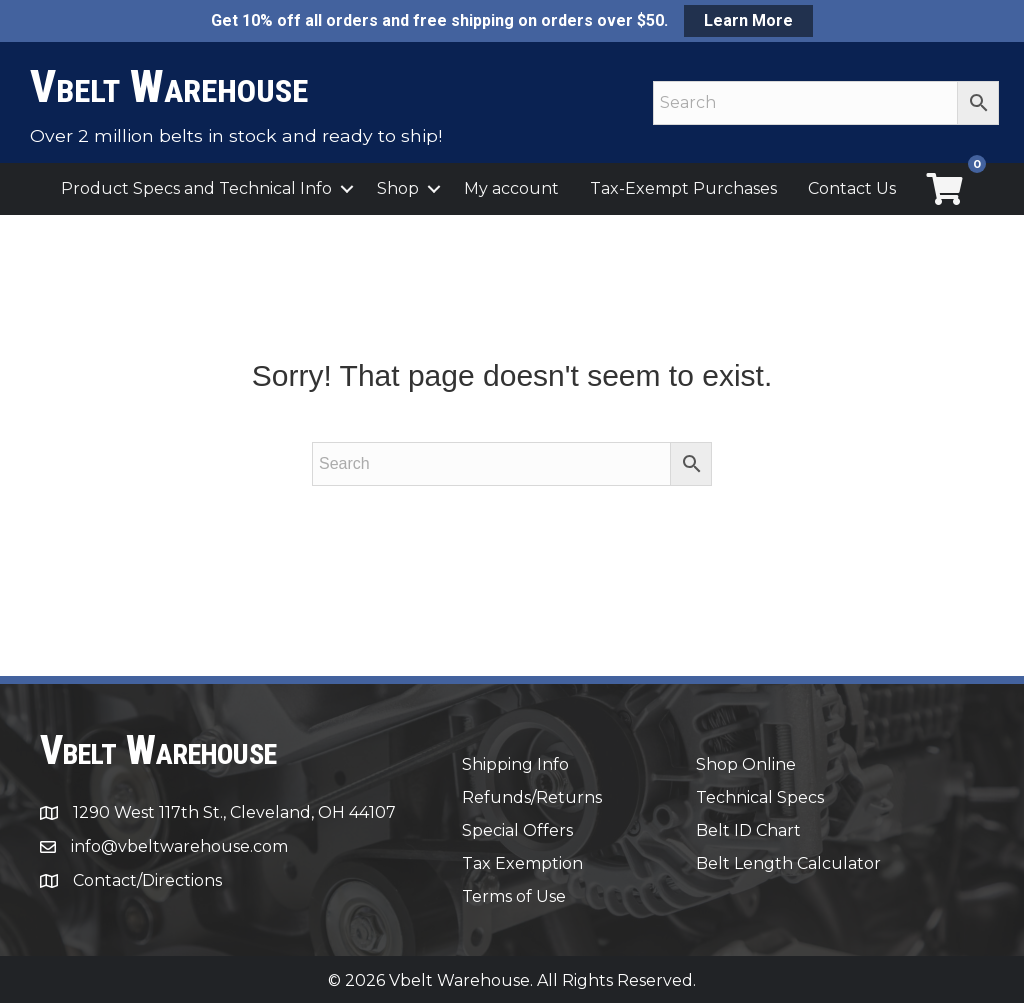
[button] (346, 189)
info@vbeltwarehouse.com (179, 846)
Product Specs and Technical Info (196, 188)
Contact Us (852, 188)
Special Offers (517, 830)
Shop (398, 188)
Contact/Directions (147, 880)
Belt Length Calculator (788, 863)
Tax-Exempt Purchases (683, 188)
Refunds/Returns (532, 797)
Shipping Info (515, 764)
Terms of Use (514, 896)
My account (511, 188)
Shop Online (746, 764)
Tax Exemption (522, 863)
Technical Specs (760, 797)
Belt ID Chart (748, 830)
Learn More (748, 20)
